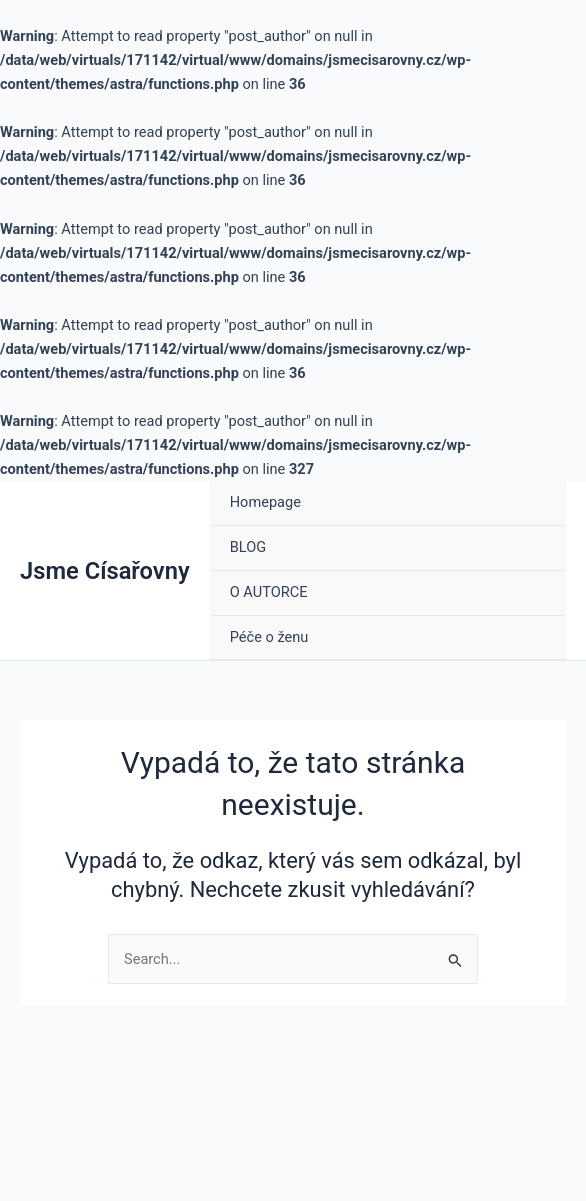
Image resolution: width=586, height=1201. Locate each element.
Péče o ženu (269, 637)
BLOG (248, 547)
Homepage (265, 502)
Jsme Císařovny (105, 571)
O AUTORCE (269, 592)
